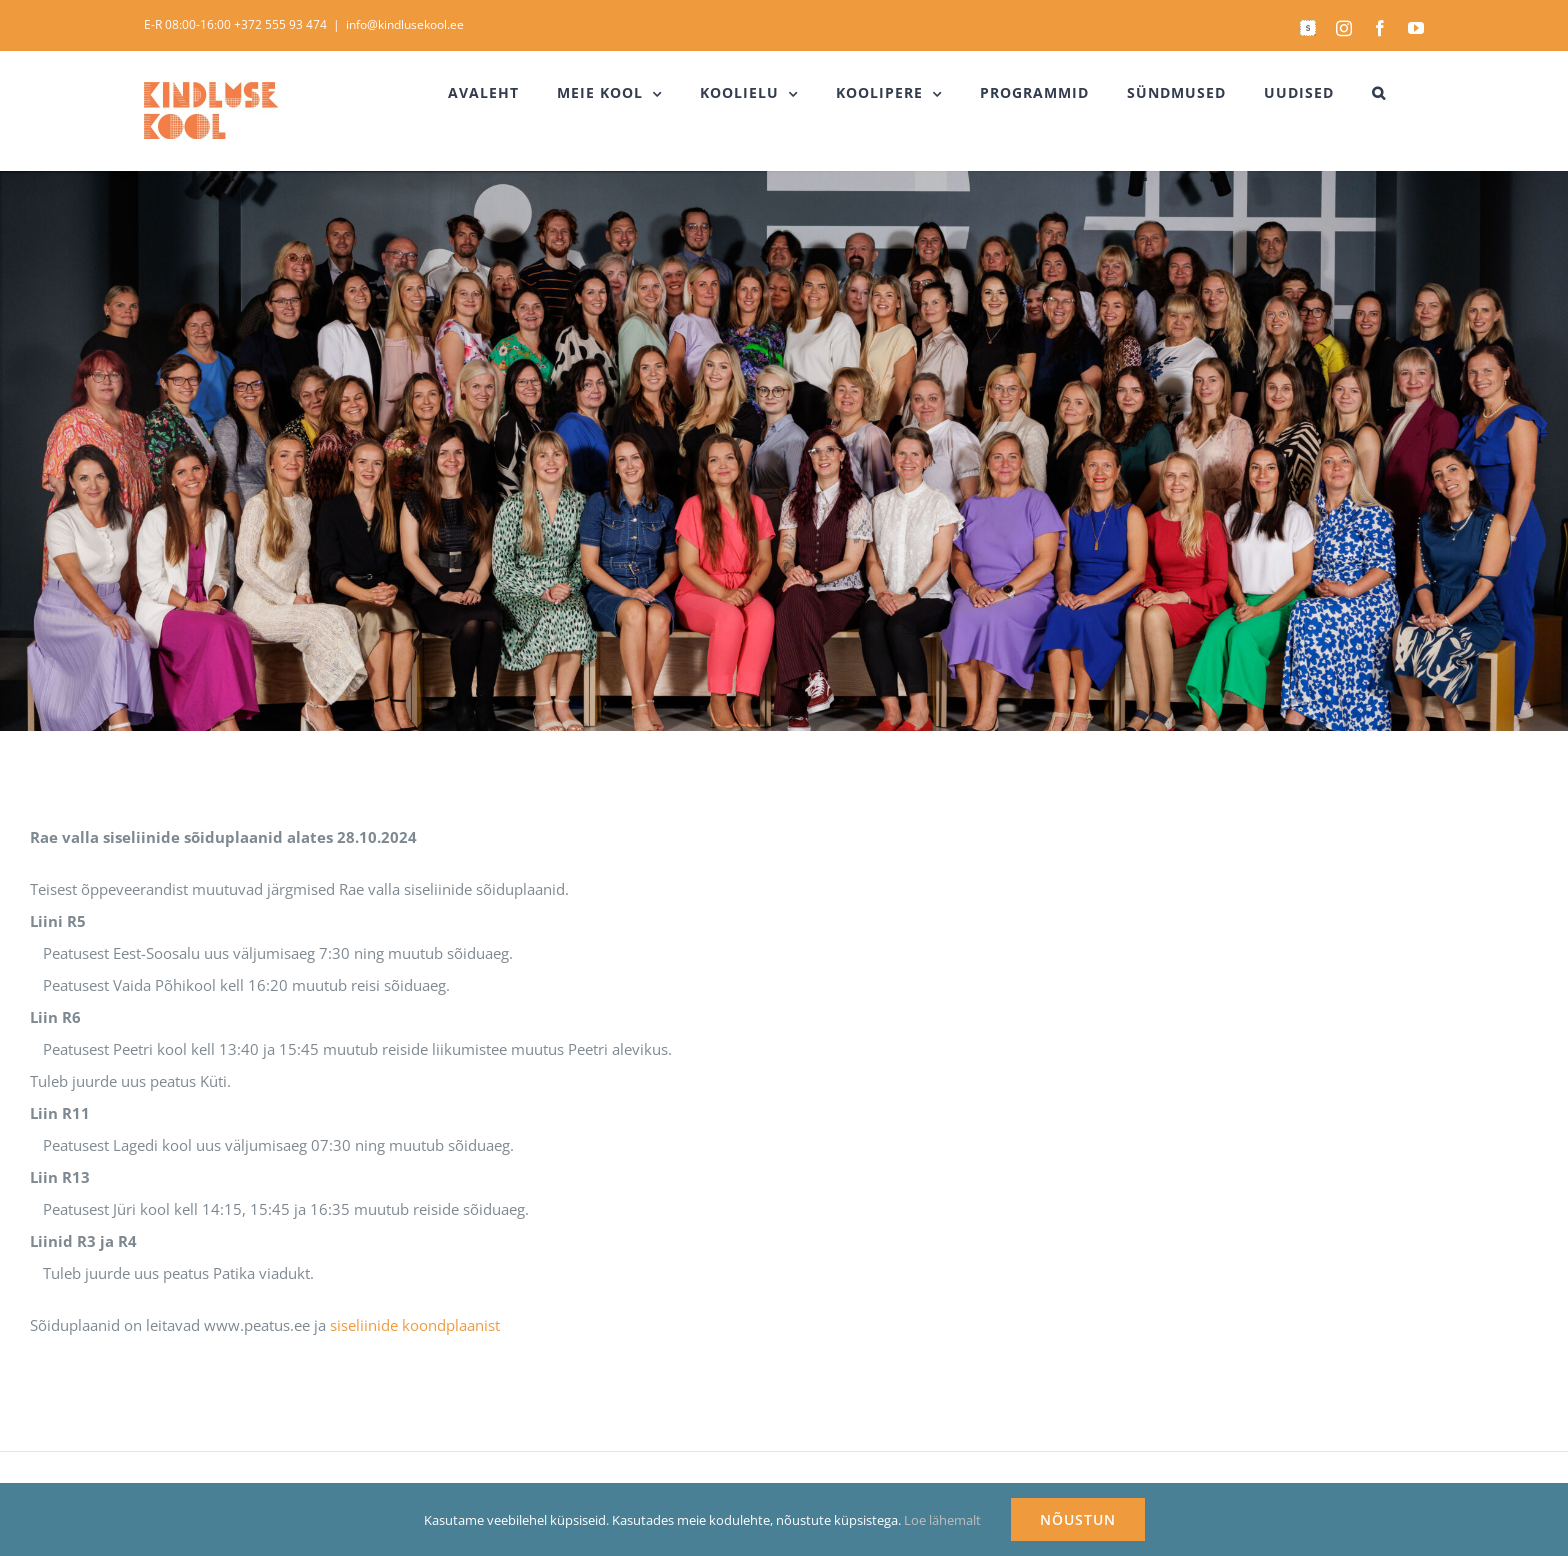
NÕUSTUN (1078, 1519)
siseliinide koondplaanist (415, 1325)
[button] (1379, 93)
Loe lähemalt (942, 1520)
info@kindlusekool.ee (405, 24)
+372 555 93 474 (280, 24)
